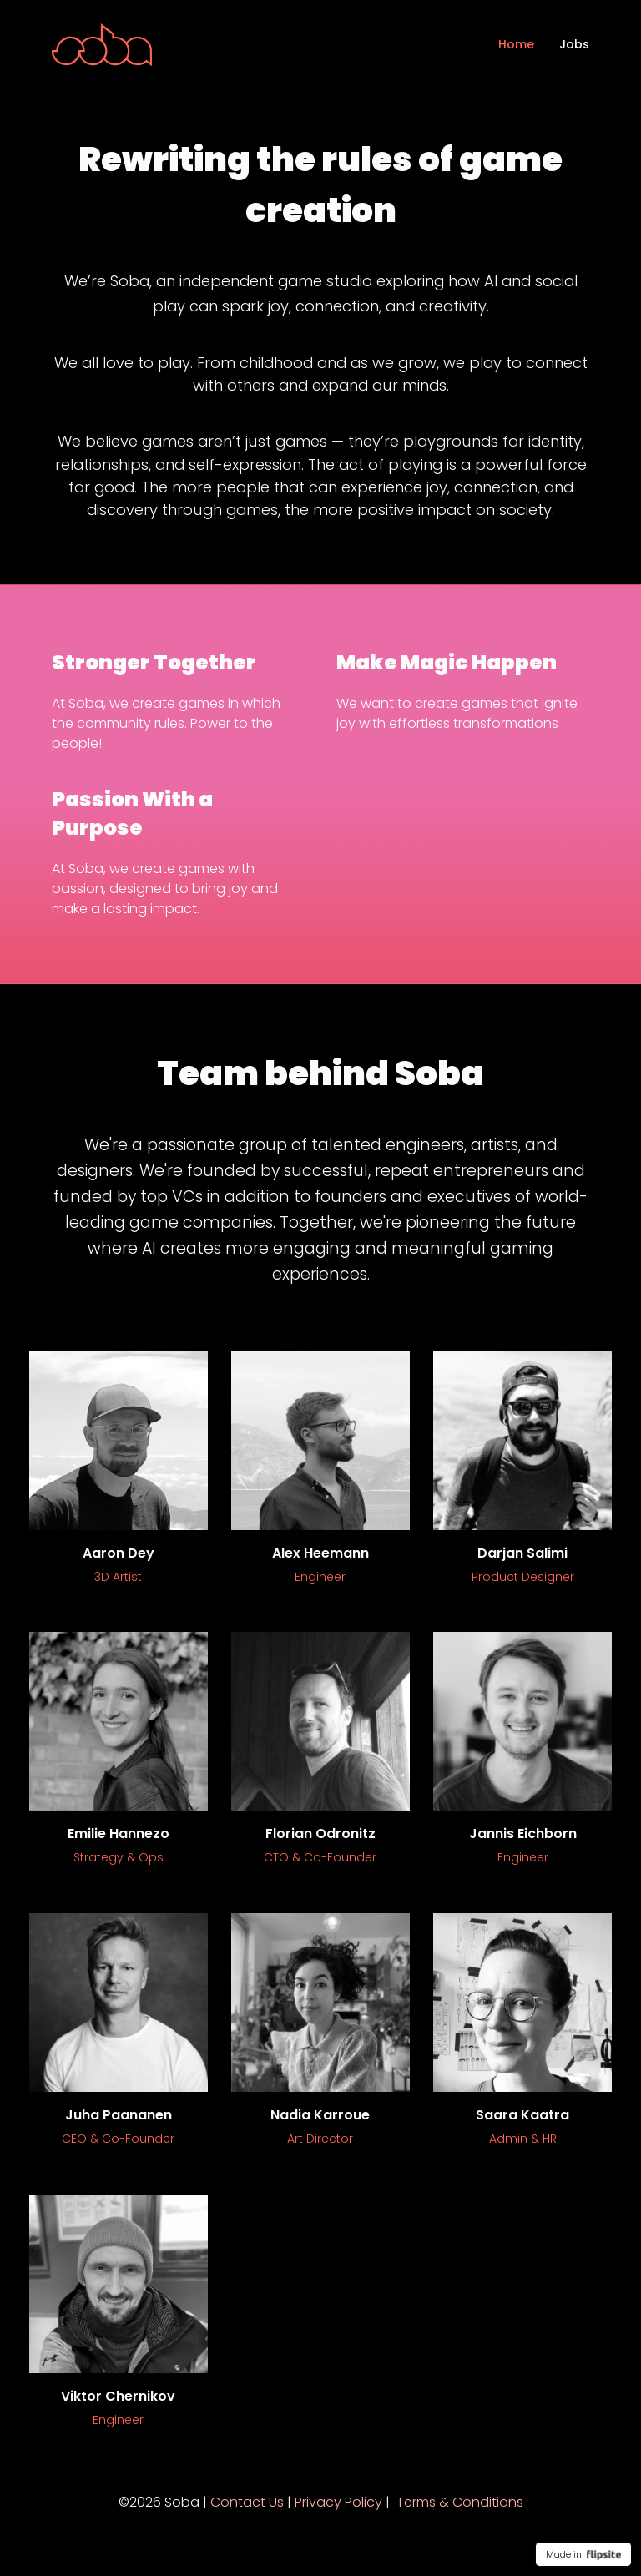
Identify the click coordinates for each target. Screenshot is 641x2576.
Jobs (574, 44)
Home (516, 44)
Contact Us (247, 2502)
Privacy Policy (338, 2502)
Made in (583, 2554)
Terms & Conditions (459, 2502)
